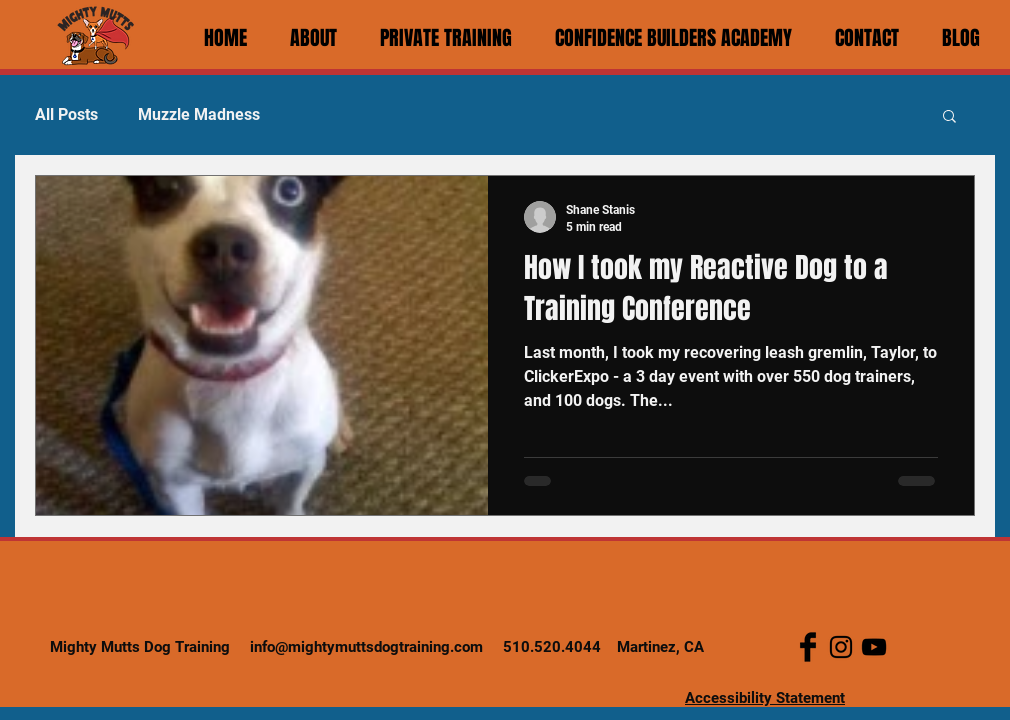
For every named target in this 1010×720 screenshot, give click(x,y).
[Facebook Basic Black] (808, 647)
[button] (949, 117)
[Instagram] (841, 647)
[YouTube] (874, 647)
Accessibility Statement (765, 698)
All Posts (66, 114)
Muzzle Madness (199, 114)
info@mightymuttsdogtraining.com (366, 647)
